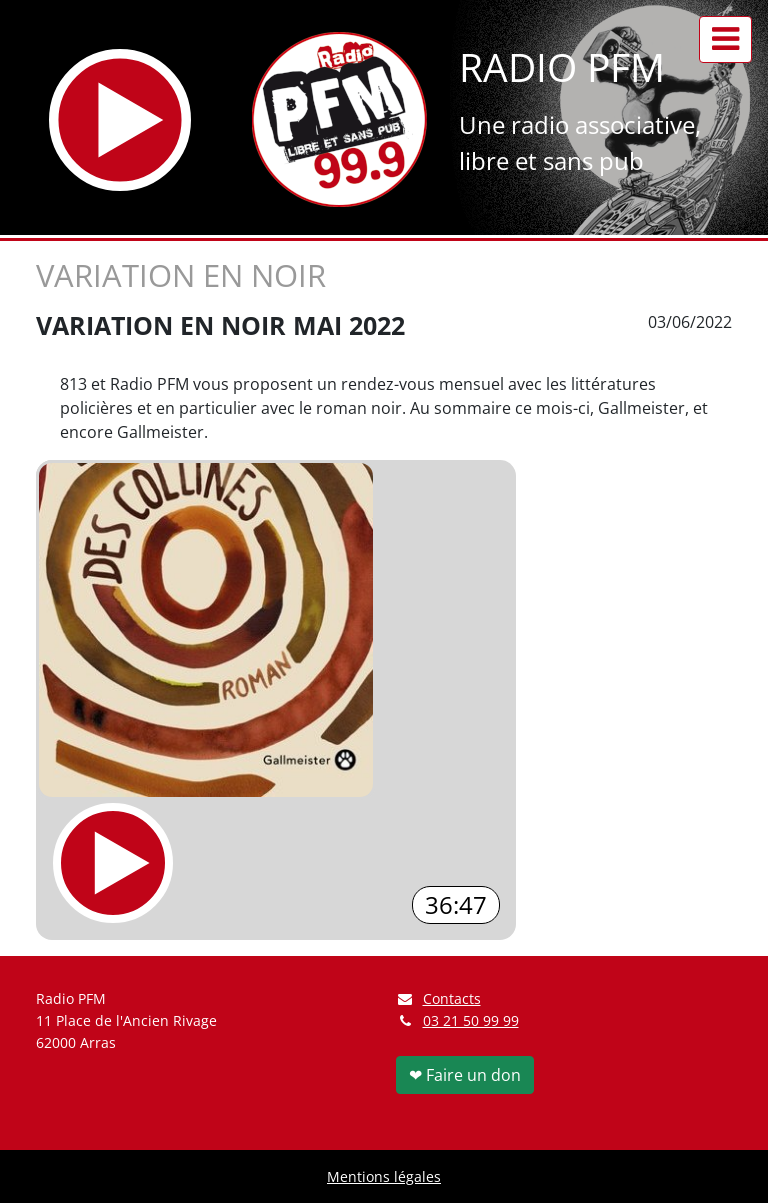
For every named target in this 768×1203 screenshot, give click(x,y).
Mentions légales (384, 1176)
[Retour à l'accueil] (339, 119)
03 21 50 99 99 (471, 1020)
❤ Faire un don (465, 1075)
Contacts (438, 998)
